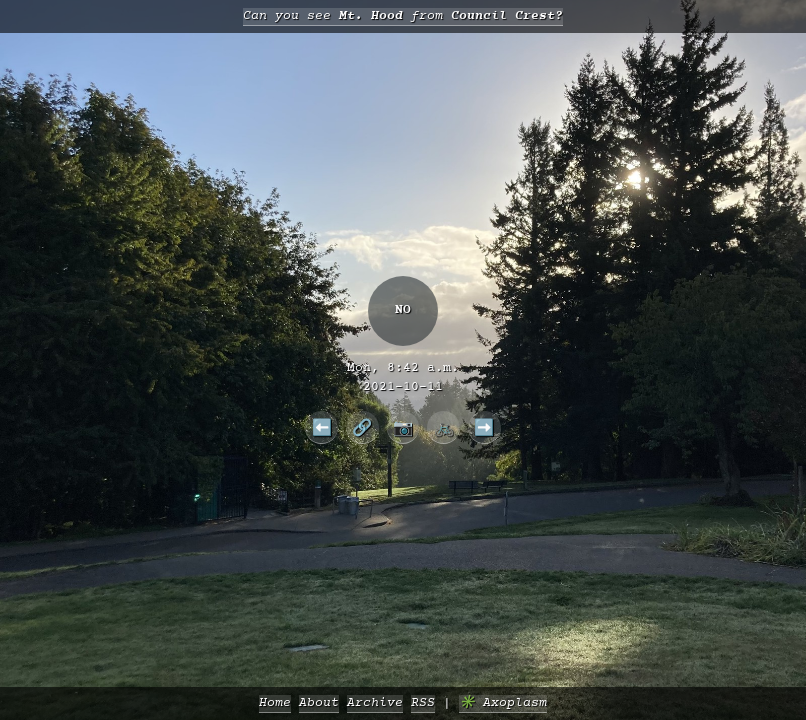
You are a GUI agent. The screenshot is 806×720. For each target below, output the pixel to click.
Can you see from (403, 16)
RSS (423, 703)
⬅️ (322, 427)
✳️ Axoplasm (503, 703)
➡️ (484, 427)
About (319, 703)
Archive (375, 703)
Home (275, 703)
